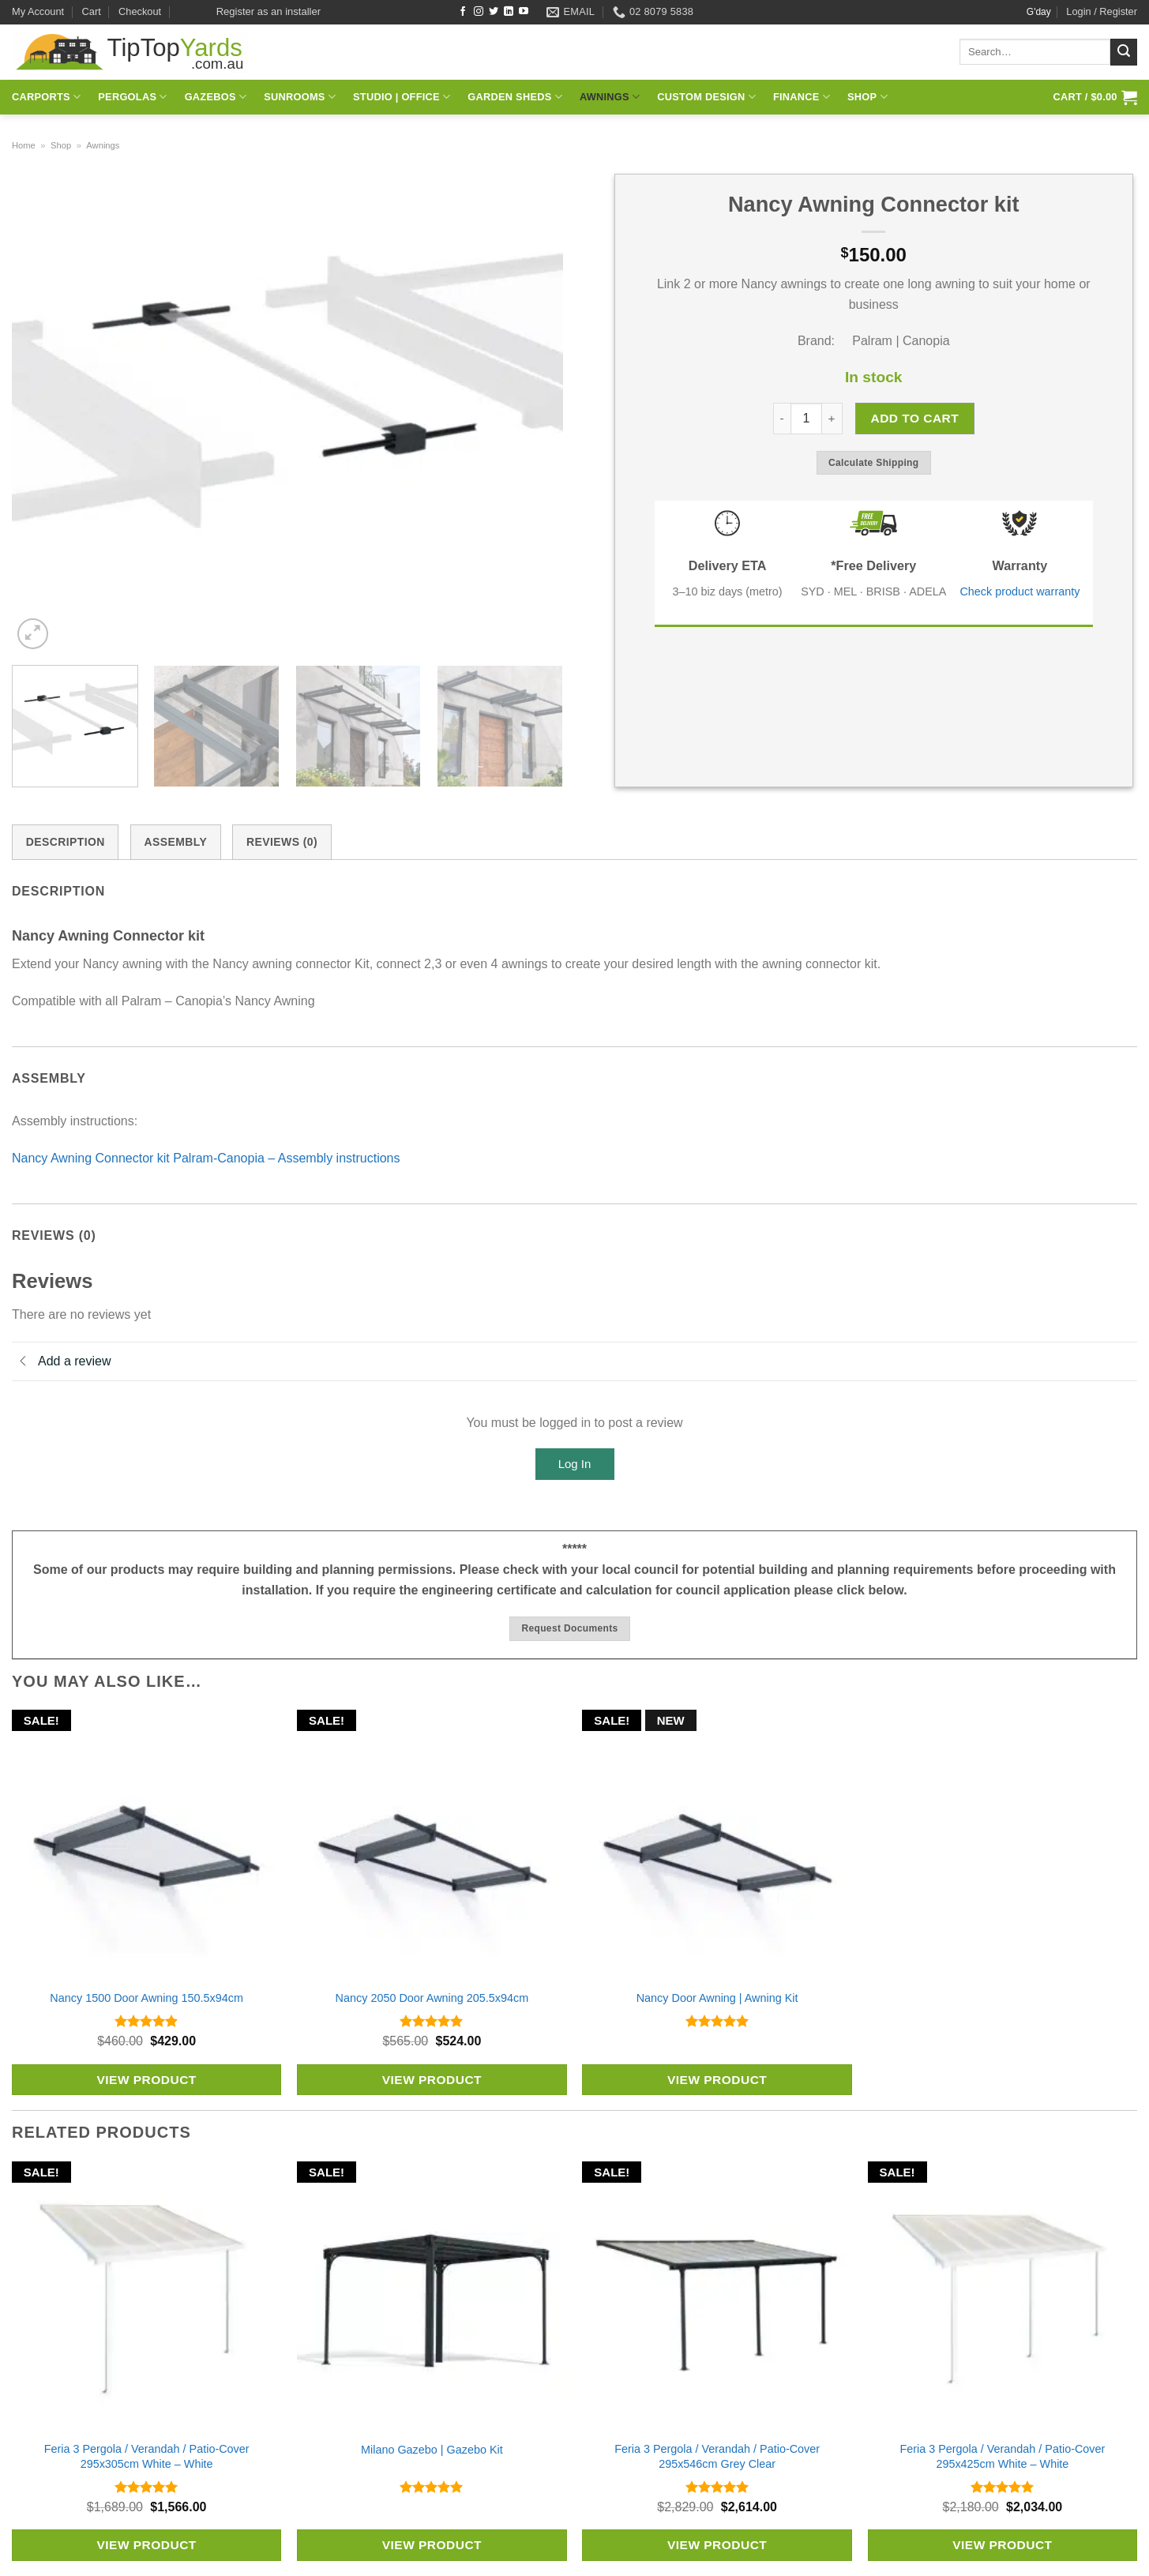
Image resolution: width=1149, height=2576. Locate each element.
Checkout (139, 11)
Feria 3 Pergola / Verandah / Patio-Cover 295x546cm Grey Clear (717, 2456)
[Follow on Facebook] (462, 11)
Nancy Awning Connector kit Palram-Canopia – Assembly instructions (206, 1158)
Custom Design (706, 96)
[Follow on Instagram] (478, 11)
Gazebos (216, 96)
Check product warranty (1019, 591)
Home (24, 145)
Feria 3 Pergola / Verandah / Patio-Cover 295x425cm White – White (1002, 2456)
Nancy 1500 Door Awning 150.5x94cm (146, 1998)
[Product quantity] (806, 418)
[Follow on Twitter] (493, 11)
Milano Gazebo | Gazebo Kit (432, 2449)
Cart (91, 11)
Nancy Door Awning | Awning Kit (717, 1998)
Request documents (569, 1628)
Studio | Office (401, 96)
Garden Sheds (514, 96)
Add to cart (914, 418)
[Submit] (1123, 52)
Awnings (610, 96)
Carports (46, 96)
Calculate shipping (873, 462)
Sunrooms (300, 96)
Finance (801, 96)
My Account (38, 11)
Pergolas (132, 96)
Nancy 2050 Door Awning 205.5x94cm (432, 1998)
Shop (867, 96)
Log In (574, 1463)
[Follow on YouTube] (523, 11)
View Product (146, 2079)
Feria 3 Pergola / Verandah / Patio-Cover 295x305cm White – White (147, 2456)
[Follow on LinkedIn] (508, 11)
